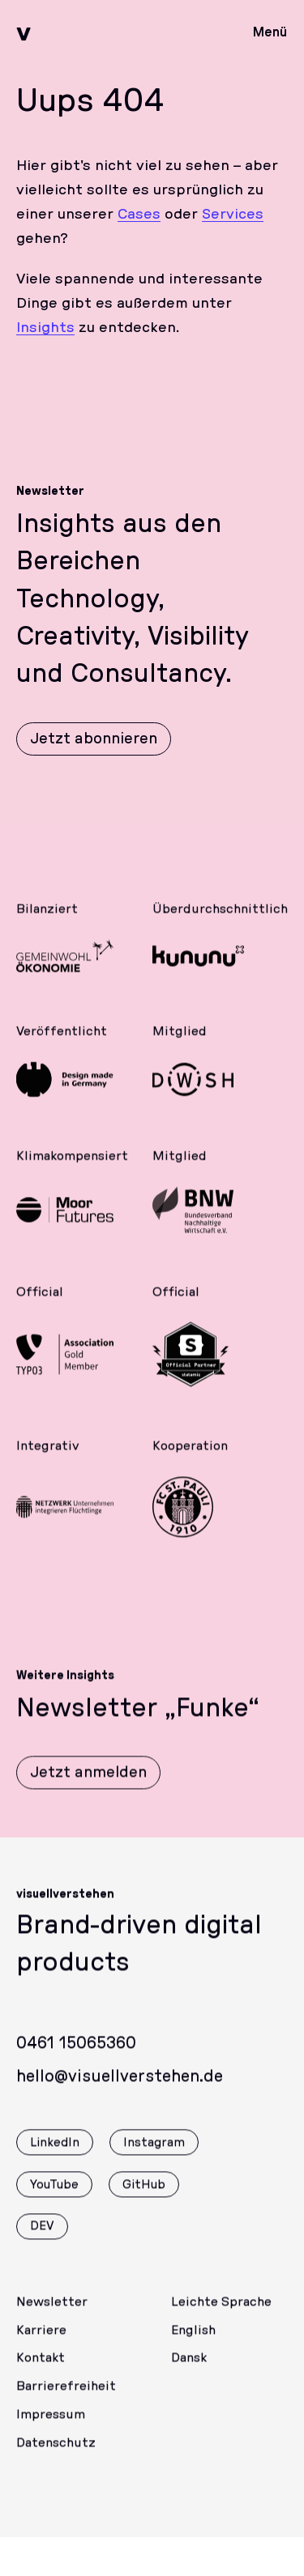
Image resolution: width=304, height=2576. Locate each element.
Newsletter (52, 2314)
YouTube (54, 2197)
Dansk (189, 2370)
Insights (45, 328)
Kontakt (40, 2370)
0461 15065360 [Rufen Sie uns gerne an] (76, 2056)
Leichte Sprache (221, 2314)
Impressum (50, 2427)
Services (232, 214)
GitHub (143, 2197)
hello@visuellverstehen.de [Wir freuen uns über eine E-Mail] (119, 2089)
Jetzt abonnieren (93, 739)
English (193, 2342)
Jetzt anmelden (88, 1785)
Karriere (41, 2342)
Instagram (154, 2155)
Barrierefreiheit (66, 2398)
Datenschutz (56, 2454)
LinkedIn (54, 2155)
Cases (139, 214)
